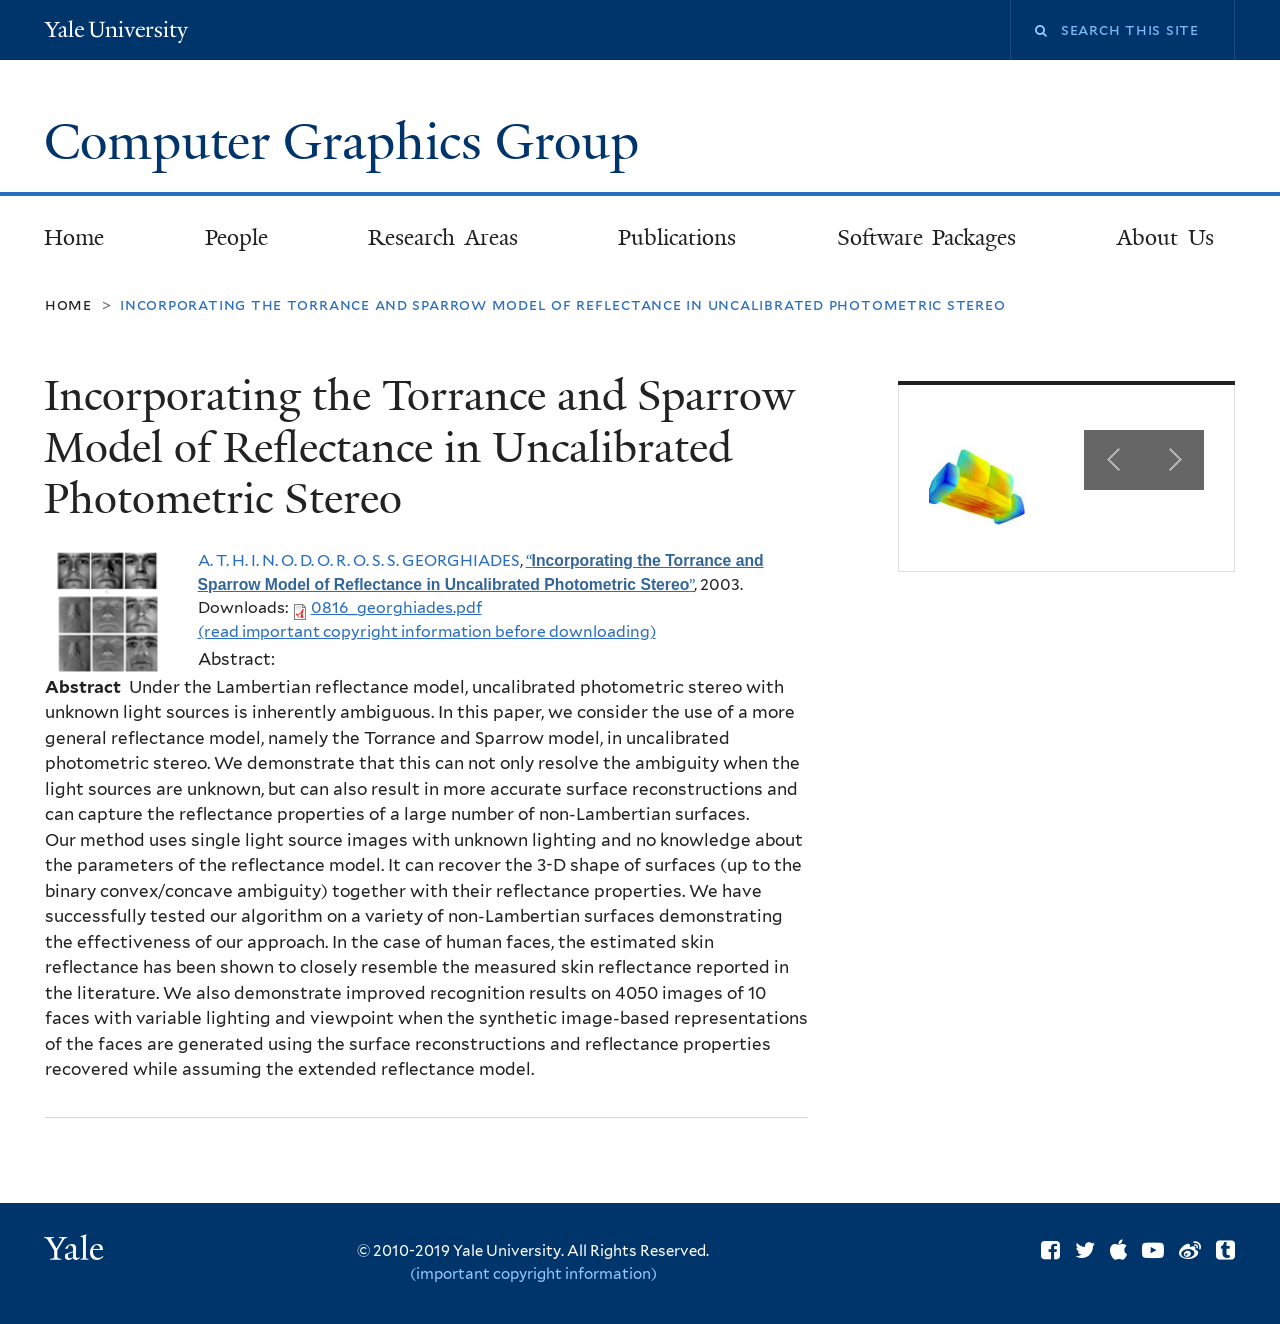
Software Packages (927, 237)
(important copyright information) (533, 1274)
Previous (1114, 460)
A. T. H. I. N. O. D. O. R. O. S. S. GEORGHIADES (359, 560)
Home (74, 237)
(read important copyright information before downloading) (427, 631)
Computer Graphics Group (348, 142)
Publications (677, 237)
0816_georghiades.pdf (396, 607)
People (236, 237)
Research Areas (443, 237)
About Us (1165, 237)
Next (1174, 460)
